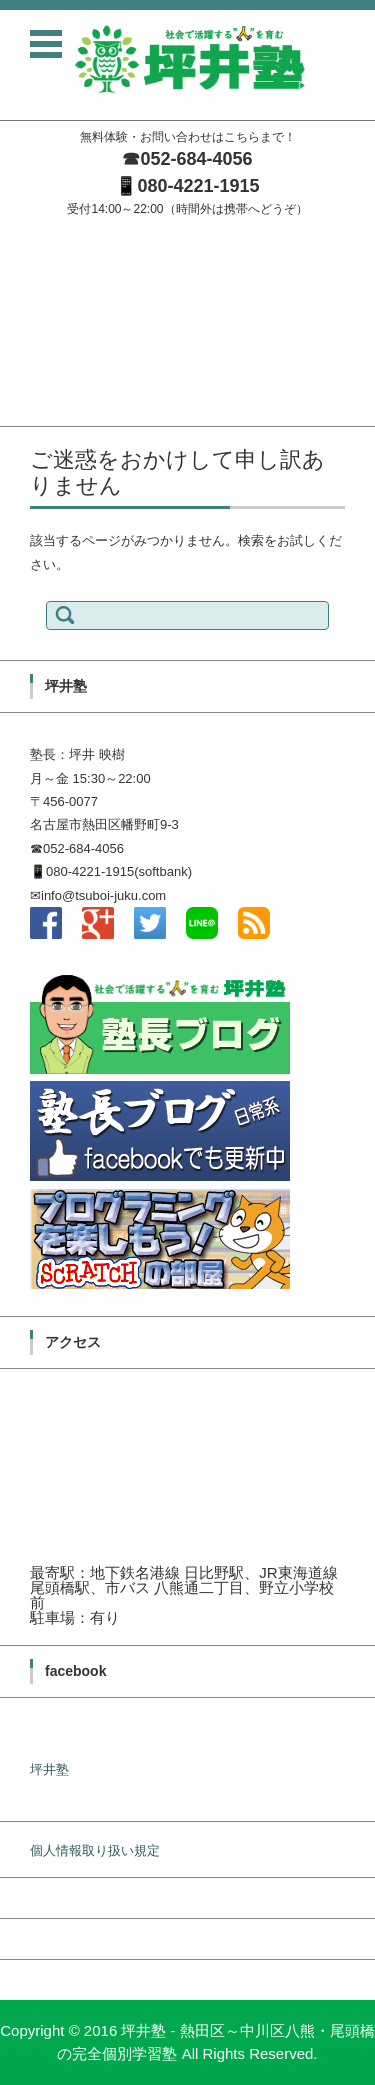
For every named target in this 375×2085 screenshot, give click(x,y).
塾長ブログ (32, 308)
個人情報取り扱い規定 (95, 1850)
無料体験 (26, 386)
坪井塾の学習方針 (52, 282)
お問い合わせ (39, 412)
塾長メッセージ (45, 256)
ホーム (19, 230)
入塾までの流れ (45, 334)
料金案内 (26, 360)
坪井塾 (49, 1769)
